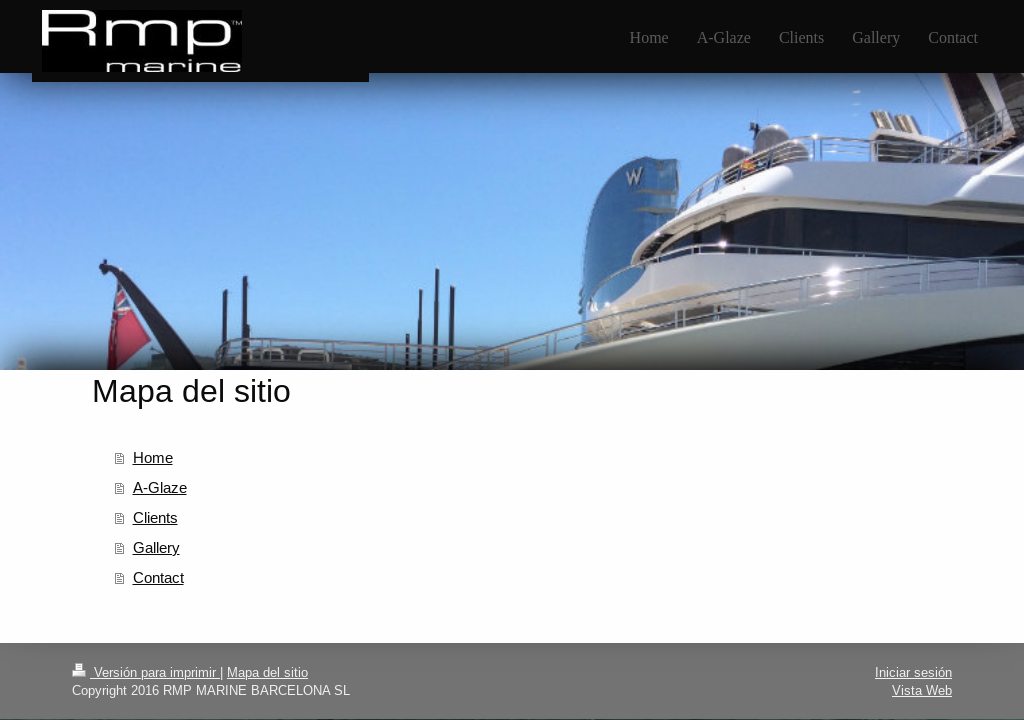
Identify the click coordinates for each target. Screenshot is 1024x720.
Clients (155, 517)
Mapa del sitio (267, 672)
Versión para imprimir (146, 672)
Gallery (156, 547)
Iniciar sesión (913, 672)
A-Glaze (160, 487)
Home (153, 457)
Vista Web (922, 690)
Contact (158, 577)
